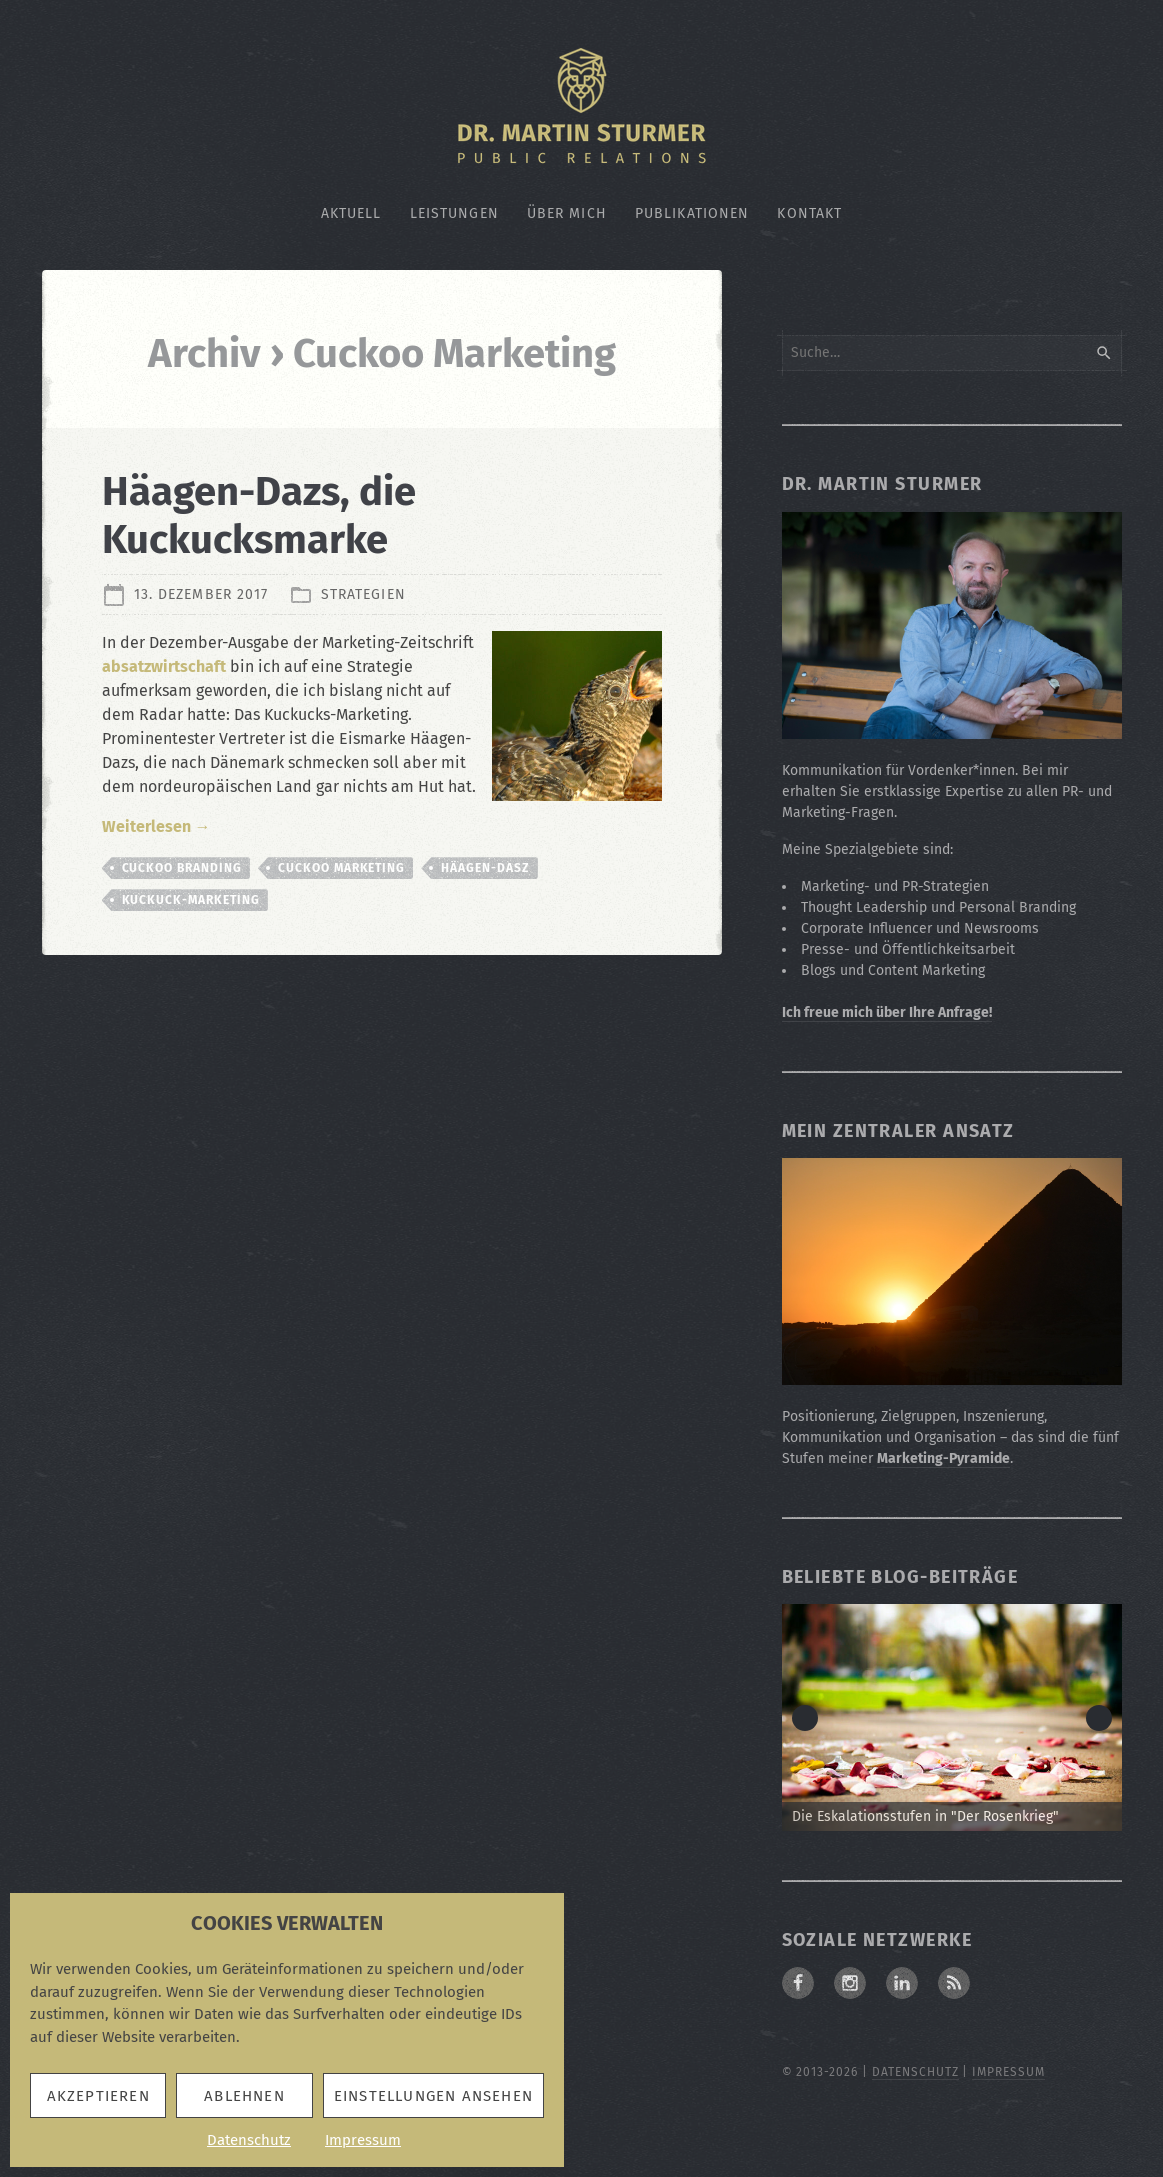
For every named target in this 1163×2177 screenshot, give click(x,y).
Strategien (363, 594)
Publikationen (692, 213)
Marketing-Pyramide (943, 1458)
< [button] (805, 1718)
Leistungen (454, 213)
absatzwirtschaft (164, 666)
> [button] (1099, 1718)
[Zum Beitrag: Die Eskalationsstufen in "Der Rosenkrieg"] (952, 1717)
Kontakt (809, 213)
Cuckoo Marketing (341, 868)
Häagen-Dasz (485, 868)
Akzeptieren (98, 2096)
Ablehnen (244, 2096)
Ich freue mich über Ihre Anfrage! (887, 1012)
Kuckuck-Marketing (191, 900)
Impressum (363, 2140)
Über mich (567, 213)
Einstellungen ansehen (433, 2096)
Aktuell (351, 213)
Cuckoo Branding (182, 868)
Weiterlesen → (156, 826)
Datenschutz (249, 2140)
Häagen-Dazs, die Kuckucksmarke (259, 516)
